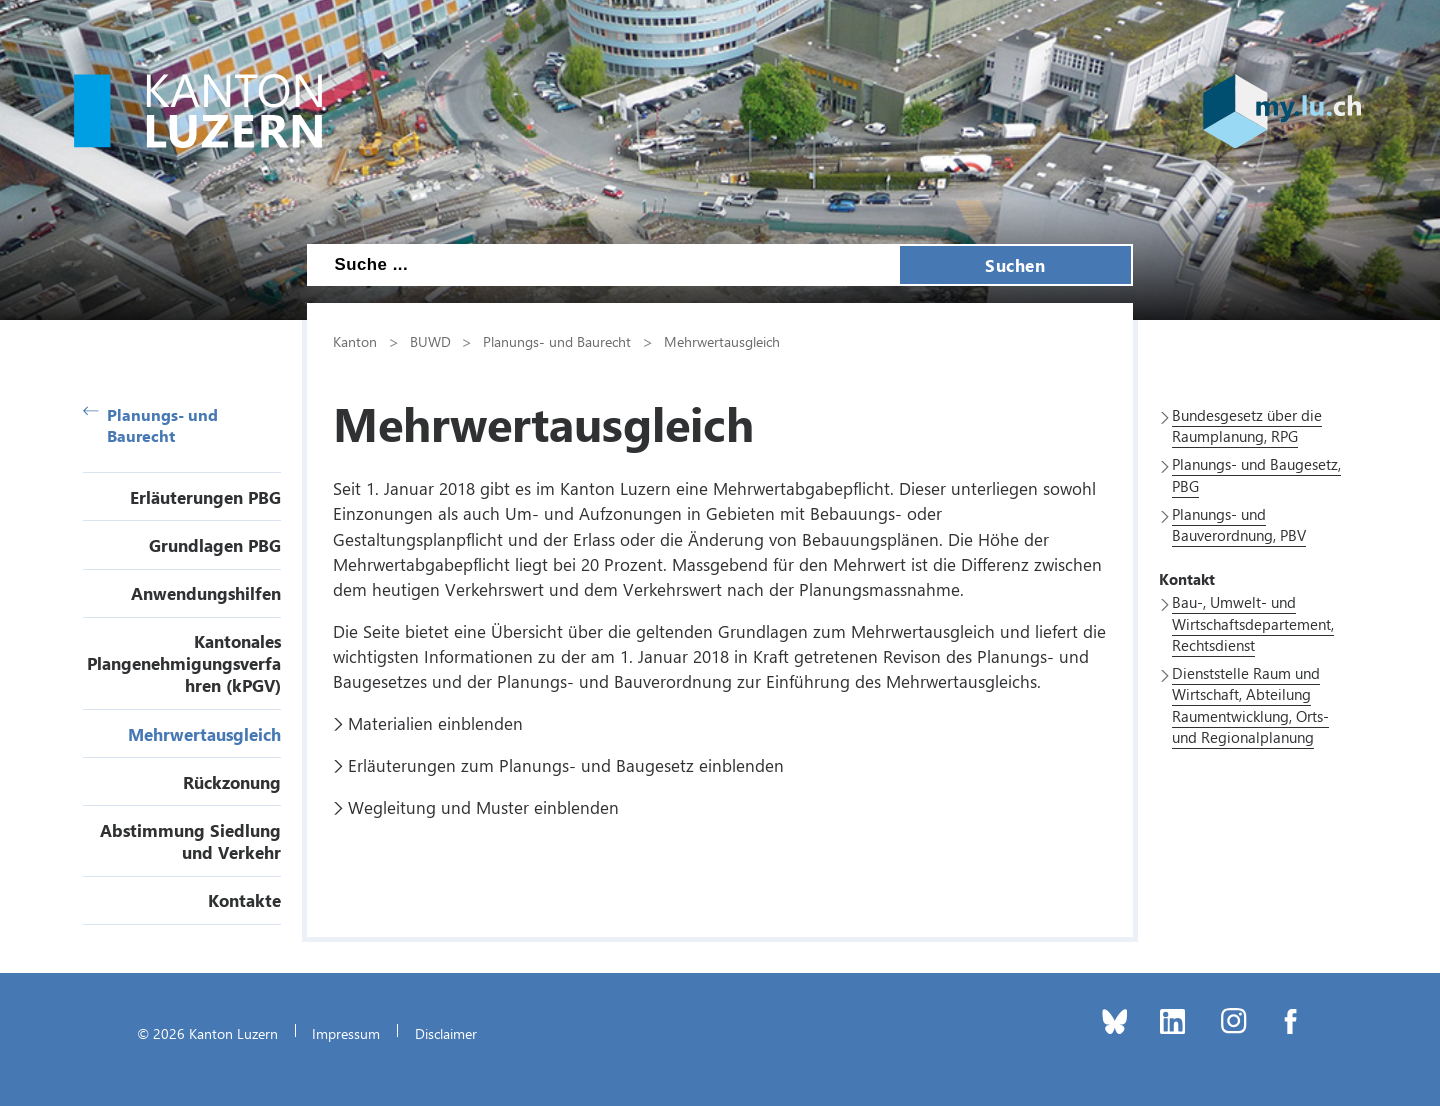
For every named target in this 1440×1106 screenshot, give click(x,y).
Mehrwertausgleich (204, 734)
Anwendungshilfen (206, 593)
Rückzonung (232, 782)
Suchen (1015, 265)
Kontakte (244, 900)
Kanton (355, 341)
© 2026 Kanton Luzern (207, 1033)
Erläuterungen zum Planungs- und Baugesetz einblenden (566, 765)
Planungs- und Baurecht (150, 425)
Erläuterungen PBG (205, 497)
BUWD (430, 341)
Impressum (346, 1033)
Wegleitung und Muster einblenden (483, 807)
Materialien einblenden (435, 723)
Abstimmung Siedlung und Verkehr (190, 841)
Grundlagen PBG (215, 545)
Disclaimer (446, 1033)
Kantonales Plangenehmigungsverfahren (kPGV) (184, 663)
